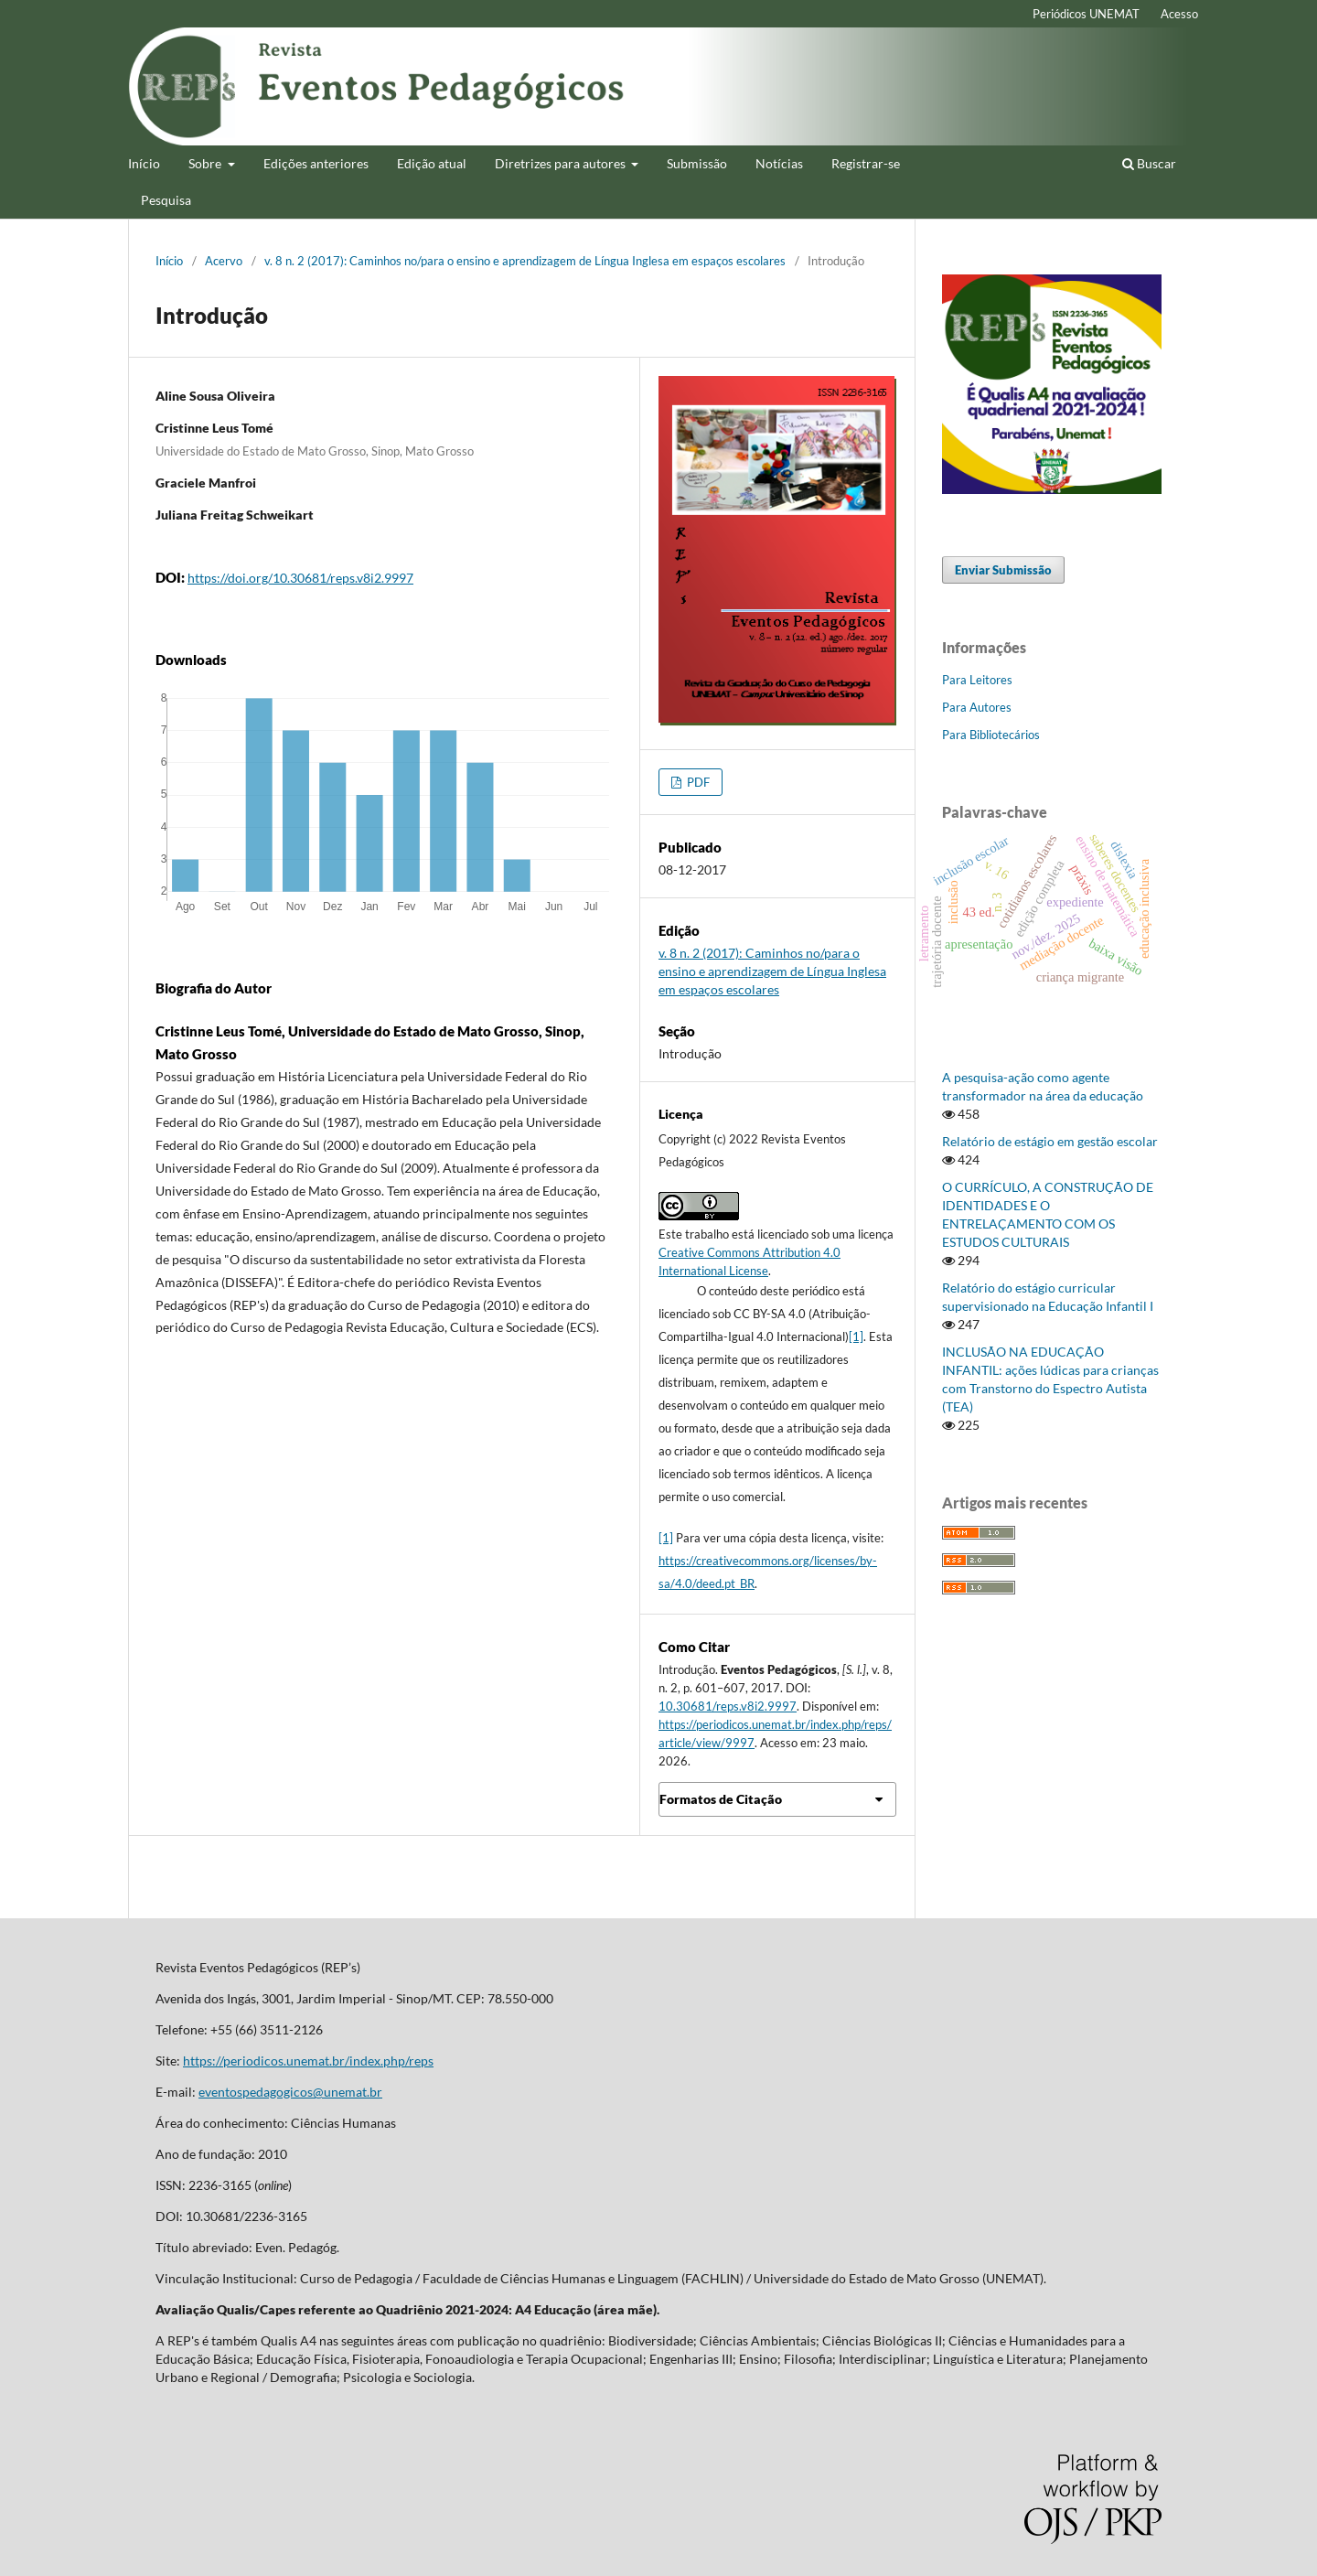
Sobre (206, 163)
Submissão (697, 163)
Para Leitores (977, 679)
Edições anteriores (316, 163)
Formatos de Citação (720, 1799)
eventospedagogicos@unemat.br (290, 2091)
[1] (856, 1336)
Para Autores (977, 707)
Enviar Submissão (1003, 570)
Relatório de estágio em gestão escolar (1050, 1141)
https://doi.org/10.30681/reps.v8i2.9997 (300, 577)
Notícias (779, 163)
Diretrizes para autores (561, 163)
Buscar (1149, 163)
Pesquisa (166, 200)
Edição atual (431, 163)
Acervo (223, 260)
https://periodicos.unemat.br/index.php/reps (308, 2060)
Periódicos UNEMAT (1086, 13)
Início (144, 163)
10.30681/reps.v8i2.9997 (727, 1706)
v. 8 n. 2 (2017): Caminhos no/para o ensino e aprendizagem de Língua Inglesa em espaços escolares (525, 260)
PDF (697, 782)
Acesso (1179, 13)
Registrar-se (865, 163)
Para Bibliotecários (991, 734)
